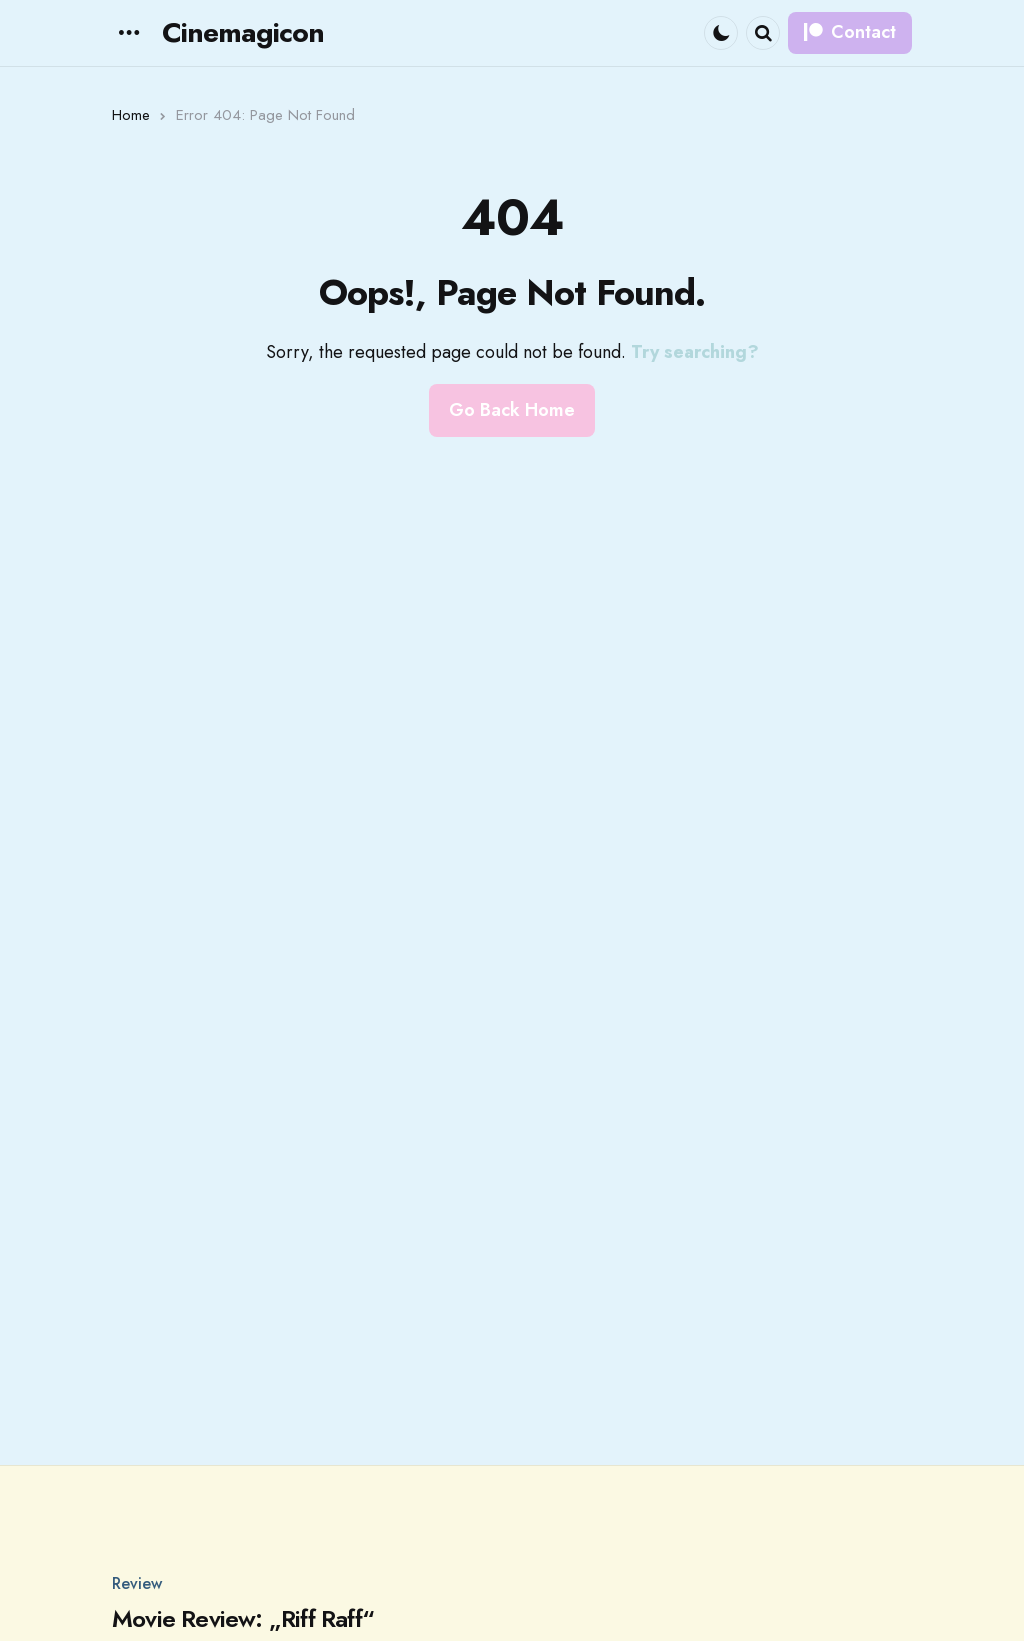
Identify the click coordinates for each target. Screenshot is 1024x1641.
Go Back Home (512, 410)
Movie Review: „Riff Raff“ (243, 1619)
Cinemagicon (243, 32)
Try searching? (695, 352)
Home (131, 115)
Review (137, 1584)
